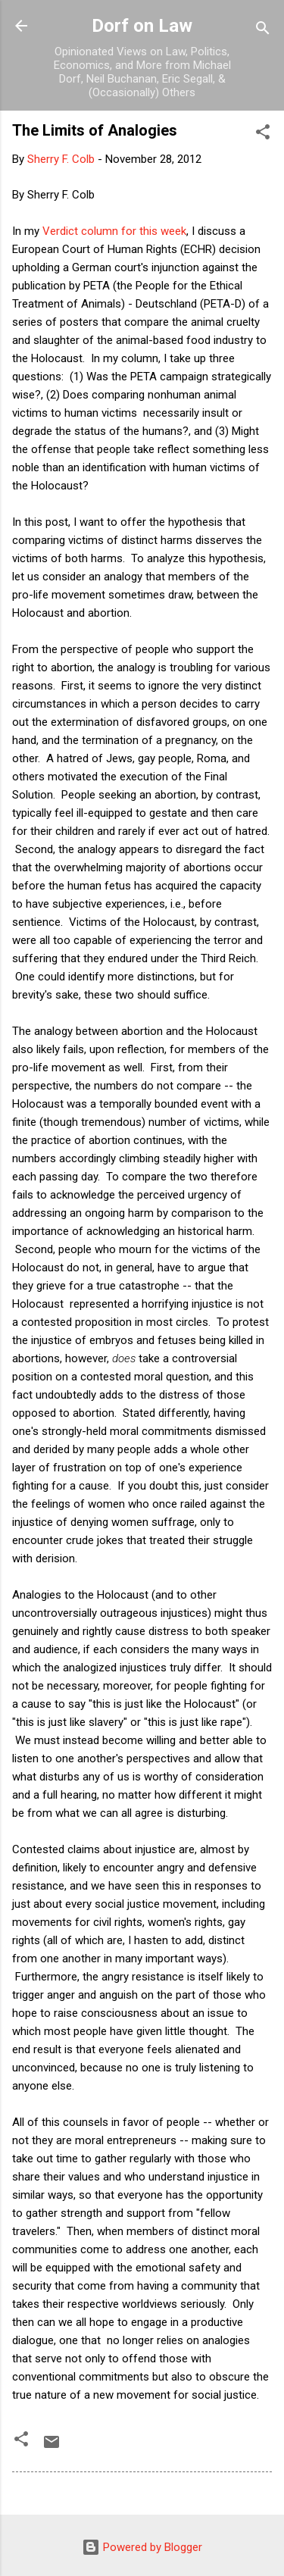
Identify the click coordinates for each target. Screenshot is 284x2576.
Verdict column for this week (114, 231)
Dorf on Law (142, 25)
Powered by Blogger (142, 2547)
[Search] (263, 31)
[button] (263, 134)
